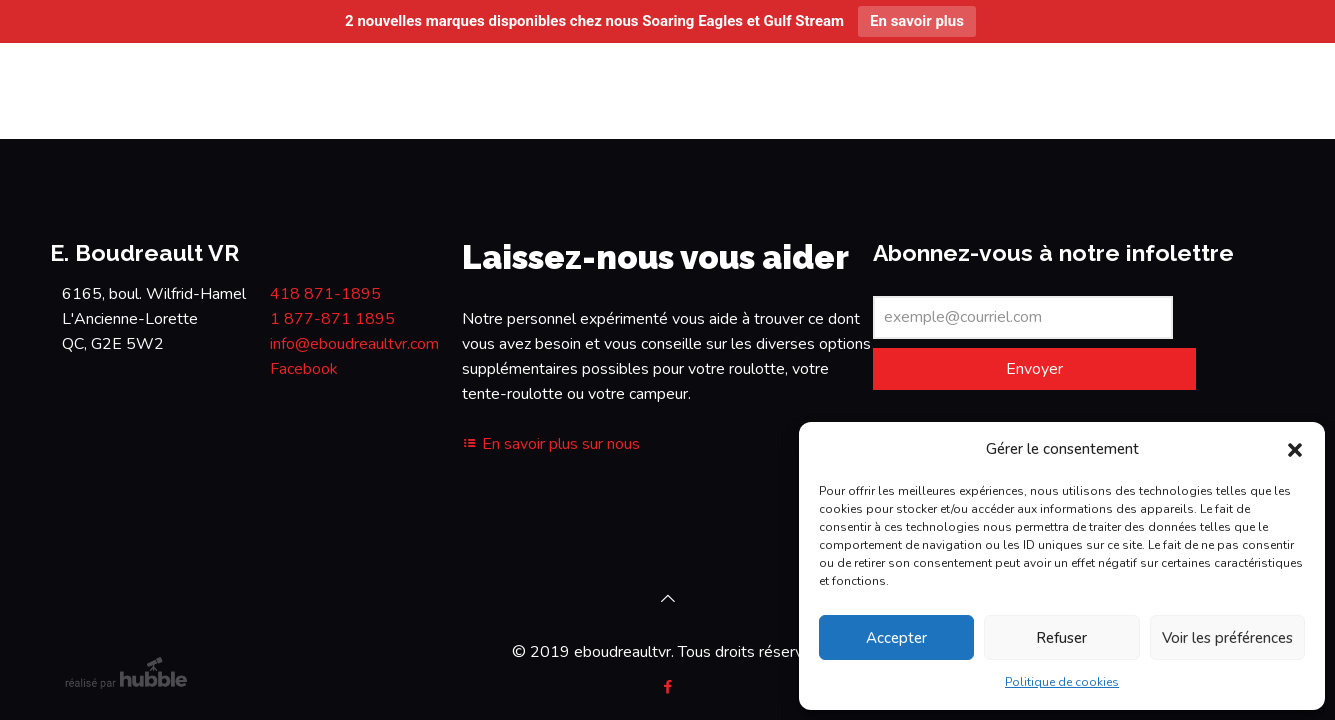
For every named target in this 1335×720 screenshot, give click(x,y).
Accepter (896, 638)
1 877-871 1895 (332, 319)
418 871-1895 (325, 294)
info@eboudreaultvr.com (354, 344)
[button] (1295, 450)
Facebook (304, 369)
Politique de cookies (1062, 682)
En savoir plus (917, 21)
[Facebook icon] (667, 687)
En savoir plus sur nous (551, 444)
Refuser (1061, 638)
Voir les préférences (1227, 638)
